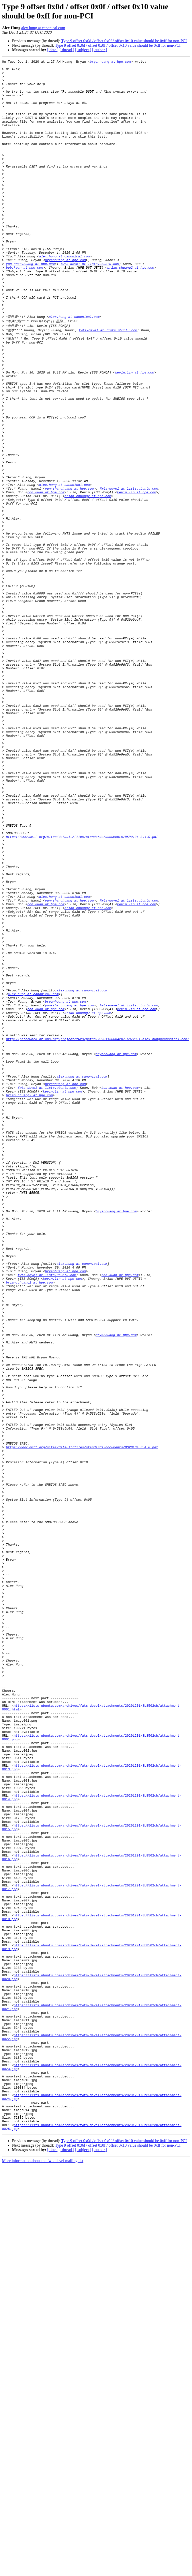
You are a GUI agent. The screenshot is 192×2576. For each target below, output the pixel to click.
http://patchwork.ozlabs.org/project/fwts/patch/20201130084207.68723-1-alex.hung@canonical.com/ (97, 1232)
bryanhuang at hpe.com (110, 62)
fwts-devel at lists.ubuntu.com (89, 305)
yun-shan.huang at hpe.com (30, 305)
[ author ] (99, 50)
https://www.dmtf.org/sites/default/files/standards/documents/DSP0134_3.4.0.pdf (82, 989)
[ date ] (52, 50)
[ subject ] (83, 50)
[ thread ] (67, 50)
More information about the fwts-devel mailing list (42, 2572)
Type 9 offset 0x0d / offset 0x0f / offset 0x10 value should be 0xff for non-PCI (124, 41)
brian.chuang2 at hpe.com (130, 309)
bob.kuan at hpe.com (24, 309)
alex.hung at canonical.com (43, 28)
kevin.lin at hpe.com (134, 432)
